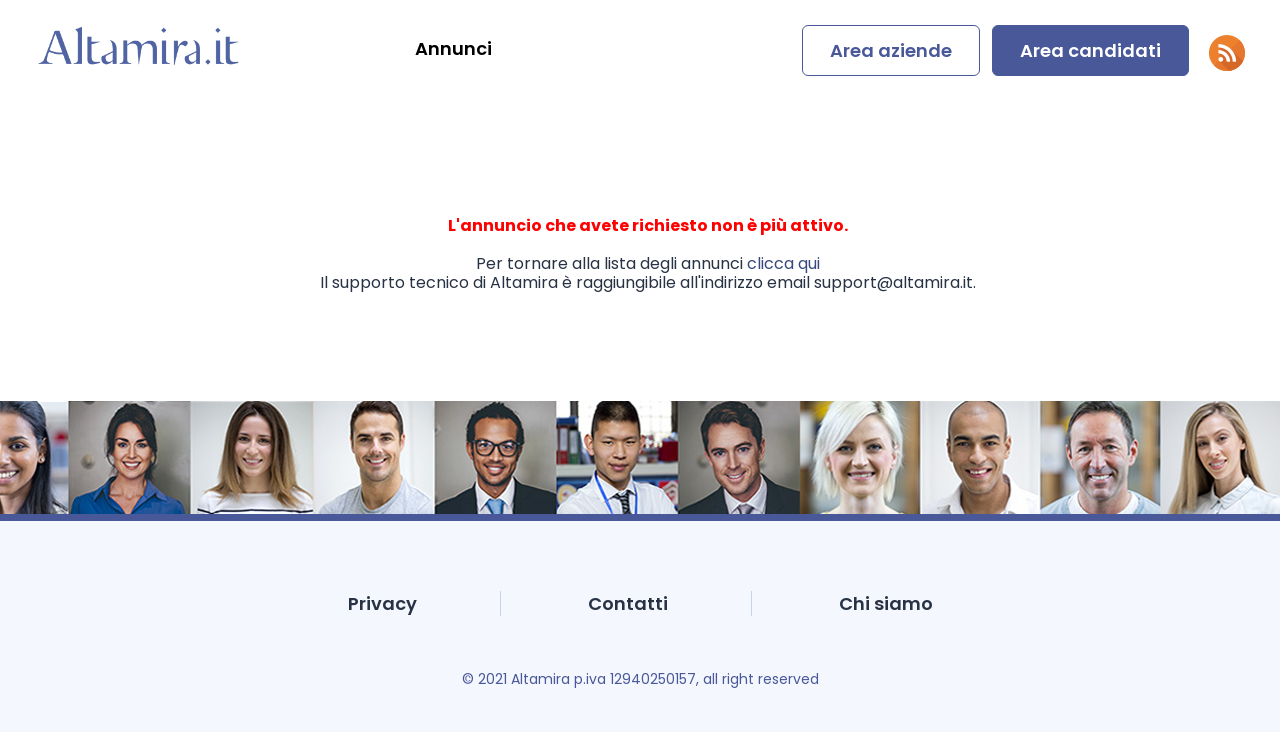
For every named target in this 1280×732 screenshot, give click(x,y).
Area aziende (891, 50)
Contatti (628, 603)
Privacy (382, 603)
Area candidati (1090, 50)
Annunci (453, 48)
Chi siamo (886, 603)
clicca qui (783, 263)
